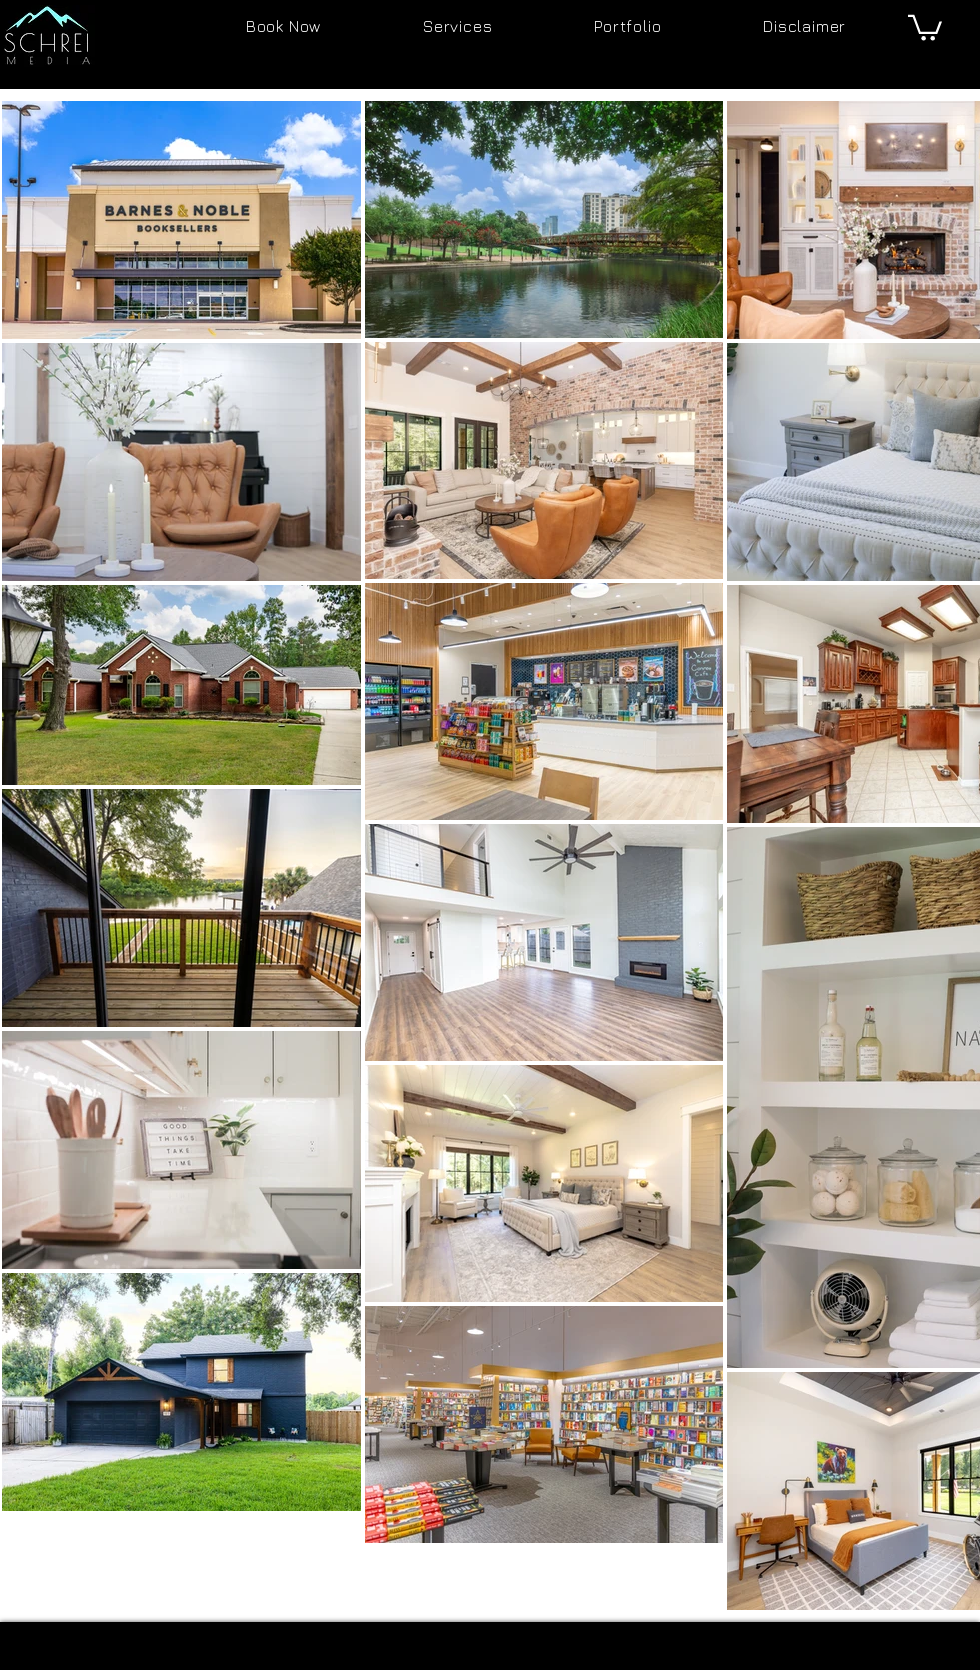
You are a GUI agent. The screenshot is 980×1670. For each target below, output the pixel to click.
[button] (925, 26)
